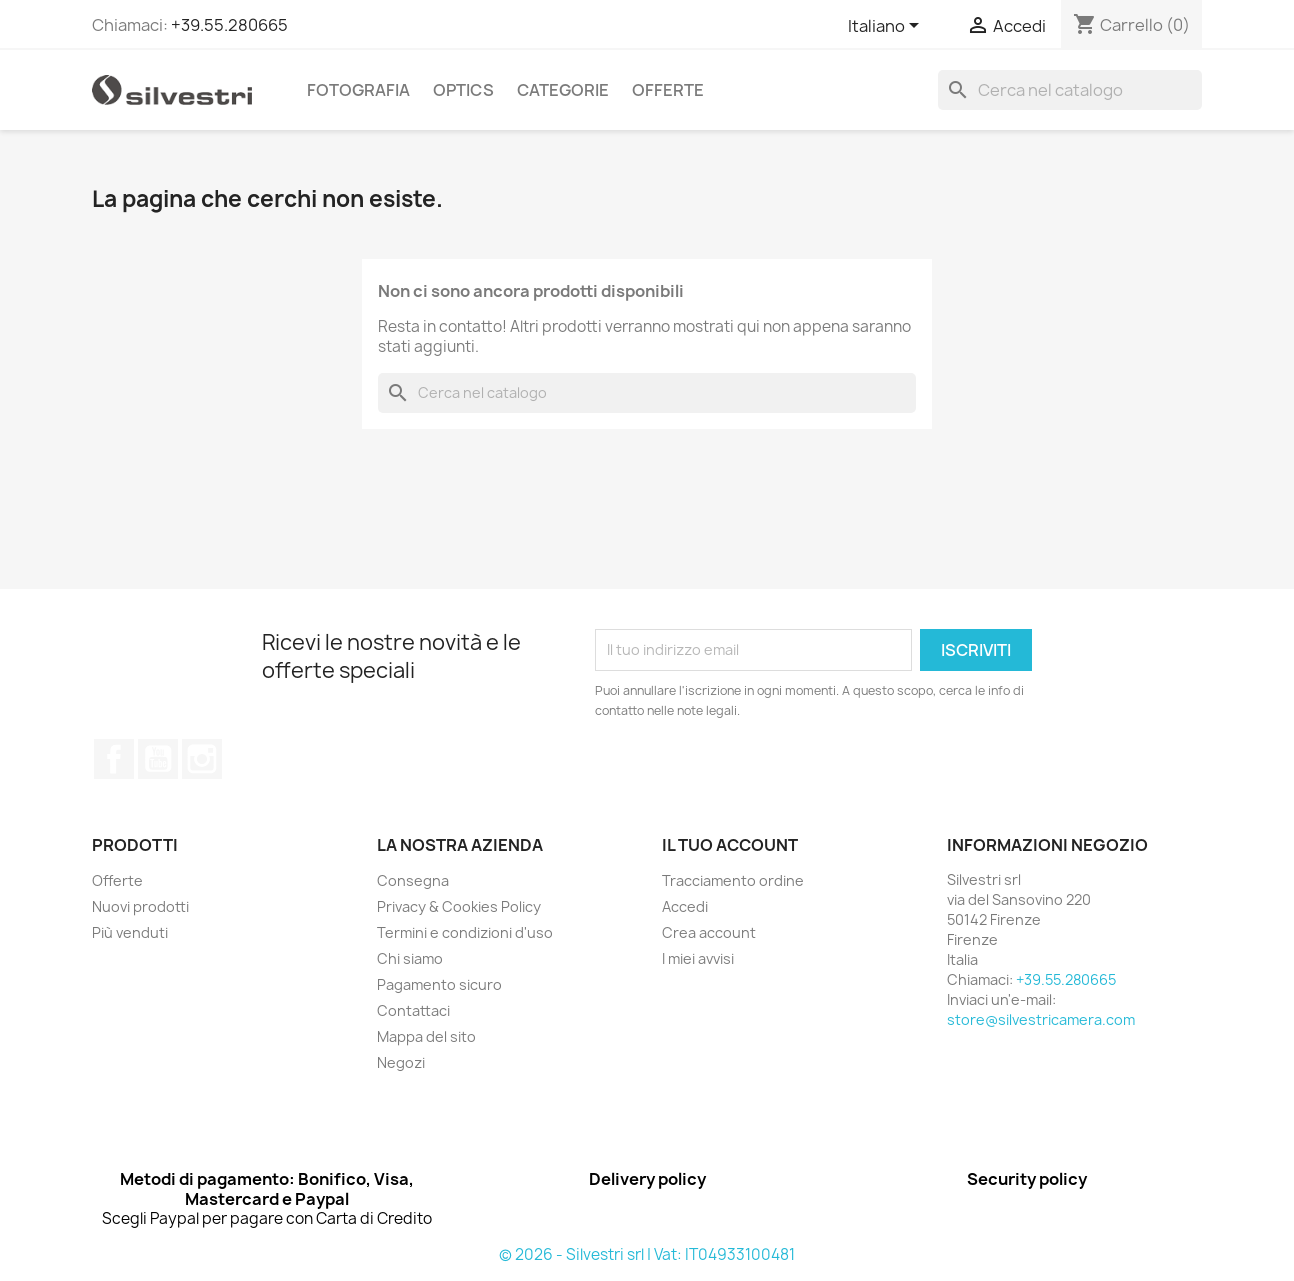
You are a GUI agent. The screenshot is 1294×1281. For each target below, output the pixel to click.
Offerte (668, 90)
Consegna (413, 880)
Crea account (709, 932)
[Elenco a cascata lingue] (887, 27)
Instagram (202, 759)
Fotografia (358, 90)
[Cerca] (1070, 90)
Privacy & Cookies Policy (459, 906)
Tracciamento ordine (733, 880)
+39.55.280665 (229, 25)
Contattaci (413, 1010)
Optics (463, 90)
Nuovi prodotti (140, 906)
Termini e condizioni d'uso (465, 932)
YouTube (158, 759)
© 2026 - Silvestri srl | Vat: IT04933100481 (647, 1254)
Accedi (685, 906)
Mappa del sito (426, 1036)
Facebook (114, 759)
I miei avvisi (698, 958)
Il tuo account (730, 845)
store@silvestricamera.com (1041, 1019)
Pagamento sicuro (439, 984)
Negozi (401, 1062)
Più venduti (130, 932)
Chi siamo (410, 958)
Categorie (563, 90)
